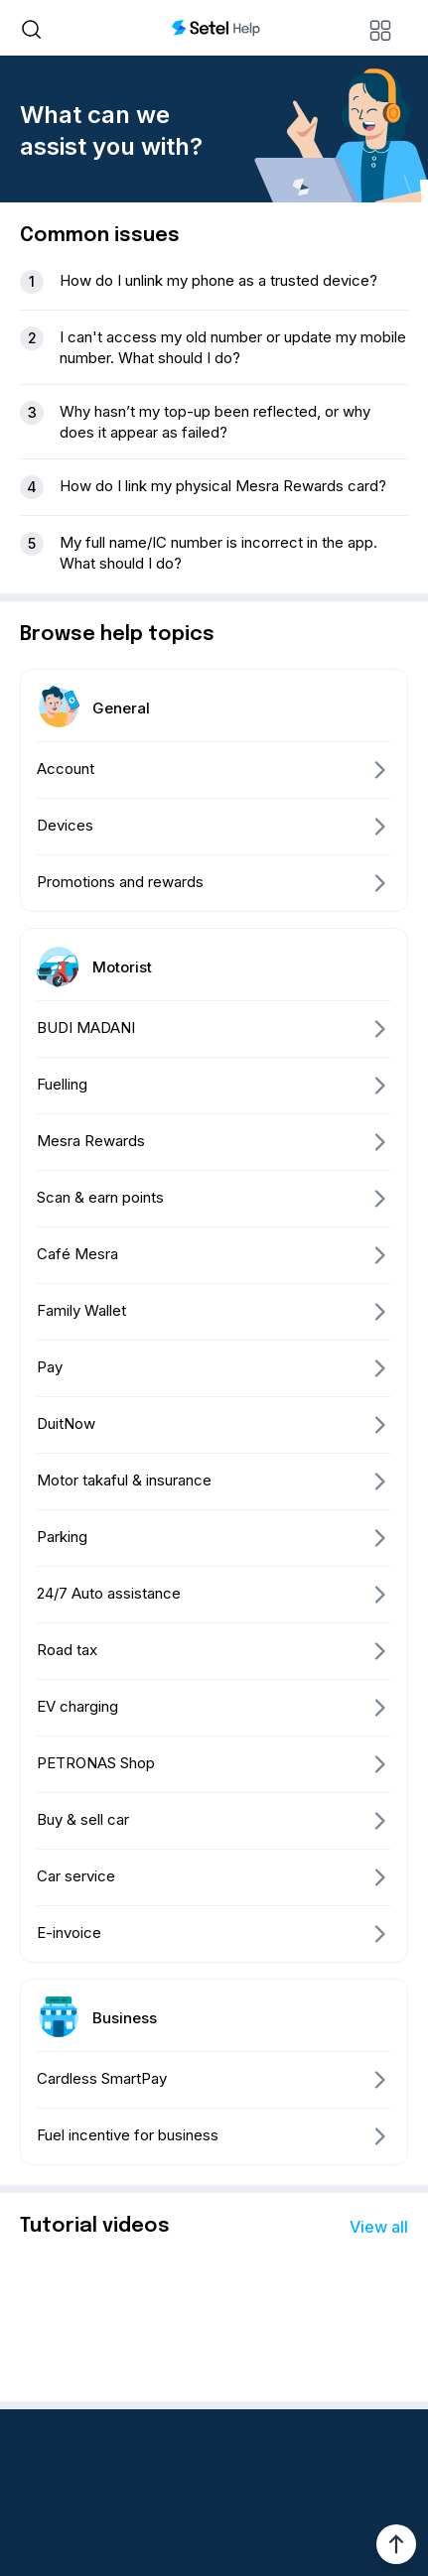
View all (379, 2227)
